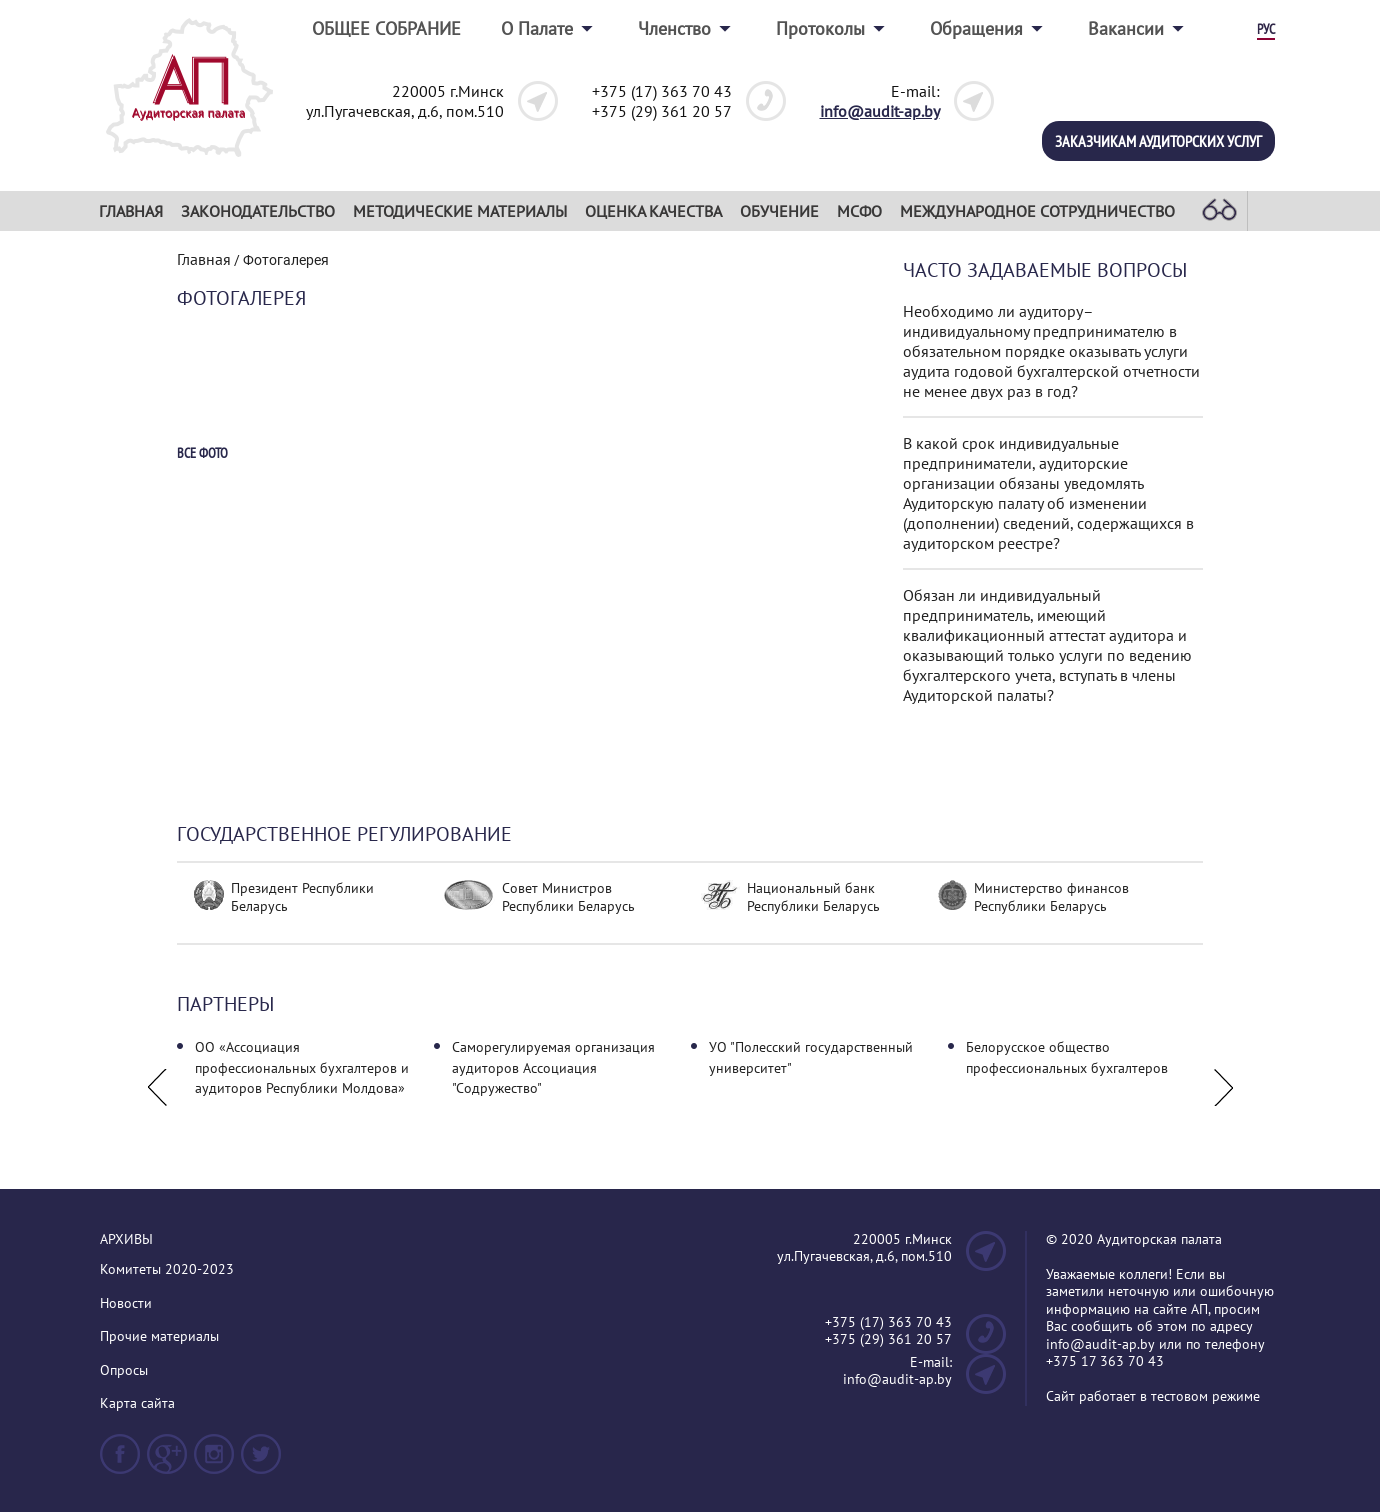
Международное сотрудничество (1037, 211)
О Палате (537, 28)
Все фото (202, 453)
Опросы (124, 1370)
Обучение (779, 211)
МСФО (859, 211)
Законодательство (258, 211)
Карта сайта (137, 1403)
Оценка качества (653, 211)
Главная (131, 211)
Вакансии (1126, 28)
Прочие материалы (159, 1336)
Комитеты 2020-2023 (167, 1269)
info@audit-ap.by (880, 111)
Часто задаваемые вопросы (1045, 270)
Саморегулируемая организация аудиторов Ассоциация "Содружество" (553, 1067)
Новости (126, 1303)
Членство (674, 28)
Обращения (976, 28)
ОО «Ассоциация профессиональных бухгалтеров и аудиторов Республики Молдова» (302, 1067)
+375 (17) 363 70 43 (662, 91)
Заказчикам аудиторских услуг (1158, 141)
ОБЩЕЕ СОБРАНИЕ (386, 28)
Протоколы (820, 28)
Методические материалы (460, 211)
